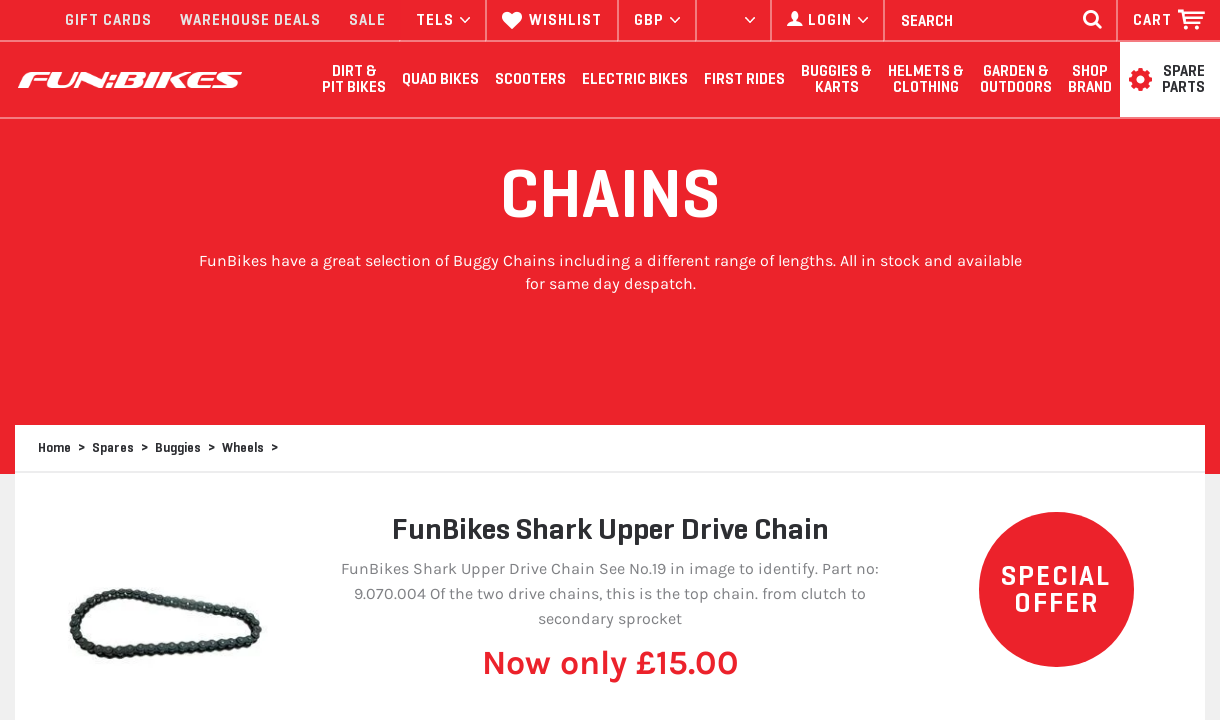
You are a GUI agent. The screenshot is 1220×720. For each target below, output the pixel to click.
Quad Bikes (440, 79)
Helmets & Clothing (926, 79)
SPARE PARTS (1183, 79)
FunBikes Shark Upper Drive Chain (610, 528)
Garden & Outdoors (1016, 79)
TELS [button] (443, 20)
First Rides (744, 79)
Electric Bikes (635, 79)
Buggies (178, 447)
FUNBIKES (130, 79)
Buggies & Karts (836, 79)
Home (54, 447)
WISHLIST (552, 20)
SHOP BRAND (1090, 79)
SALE (367, 20)
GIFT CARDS (108, 20)
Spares (113, 447)
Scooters (530, 79)
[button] (1169, 20)
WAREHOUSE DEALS (250, 20)
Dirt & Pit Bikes (354, 79)
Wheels (243, 447)
